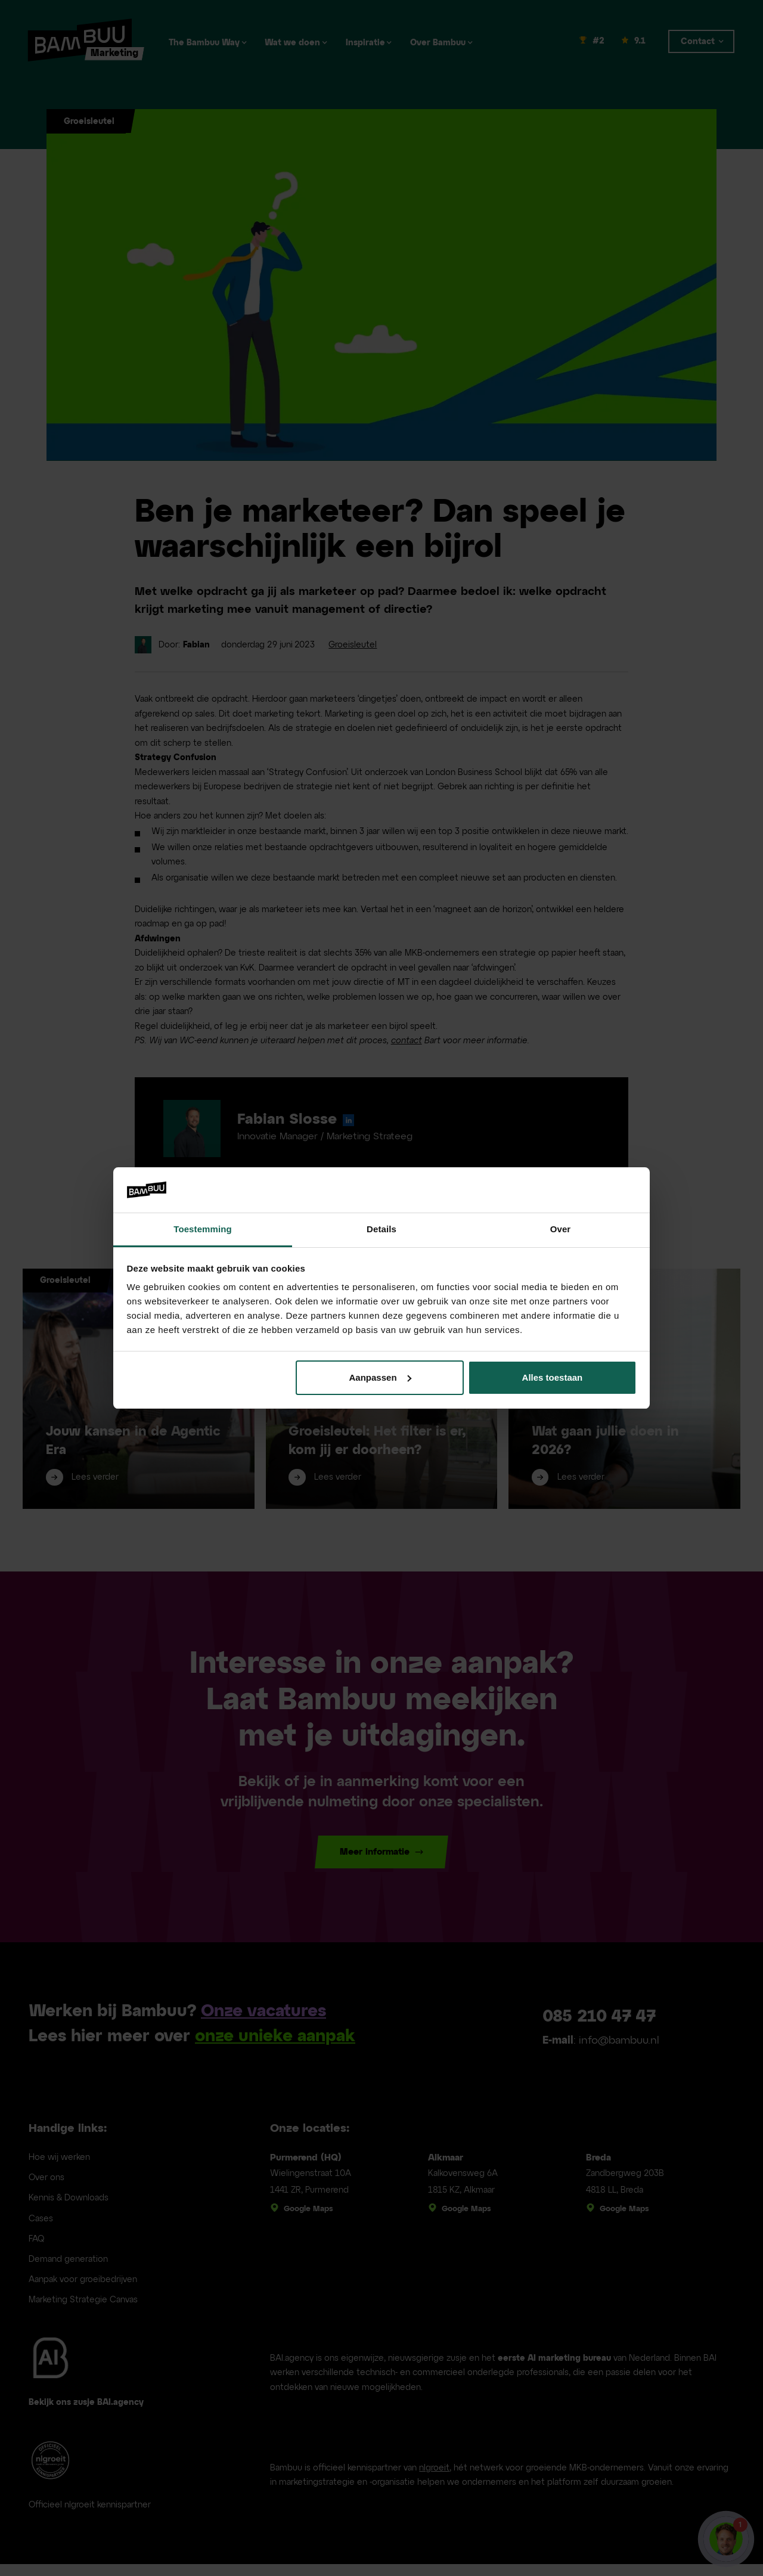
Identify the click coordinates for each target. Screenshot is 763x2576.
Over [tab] (560, 1229)
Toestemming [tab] (202, 1229)
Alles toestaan (552, 1377)
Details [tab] (381, 1229)
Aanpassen (380, 1377)
